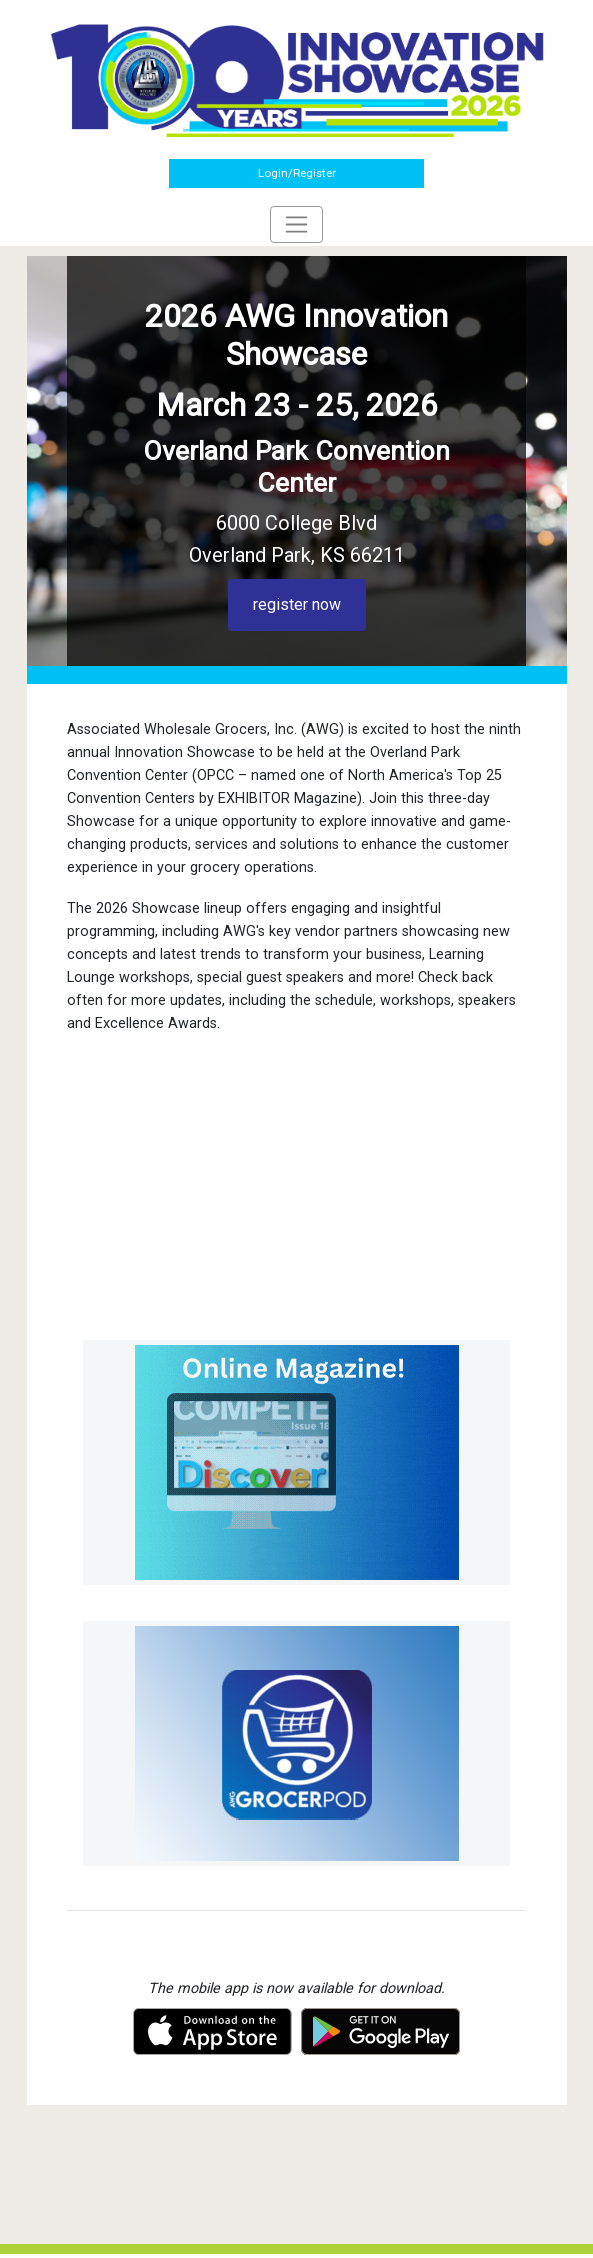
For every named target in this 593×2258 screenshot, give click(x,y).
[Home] (297, 79)
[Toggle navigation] (296, 224)
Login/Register (297, 173)
